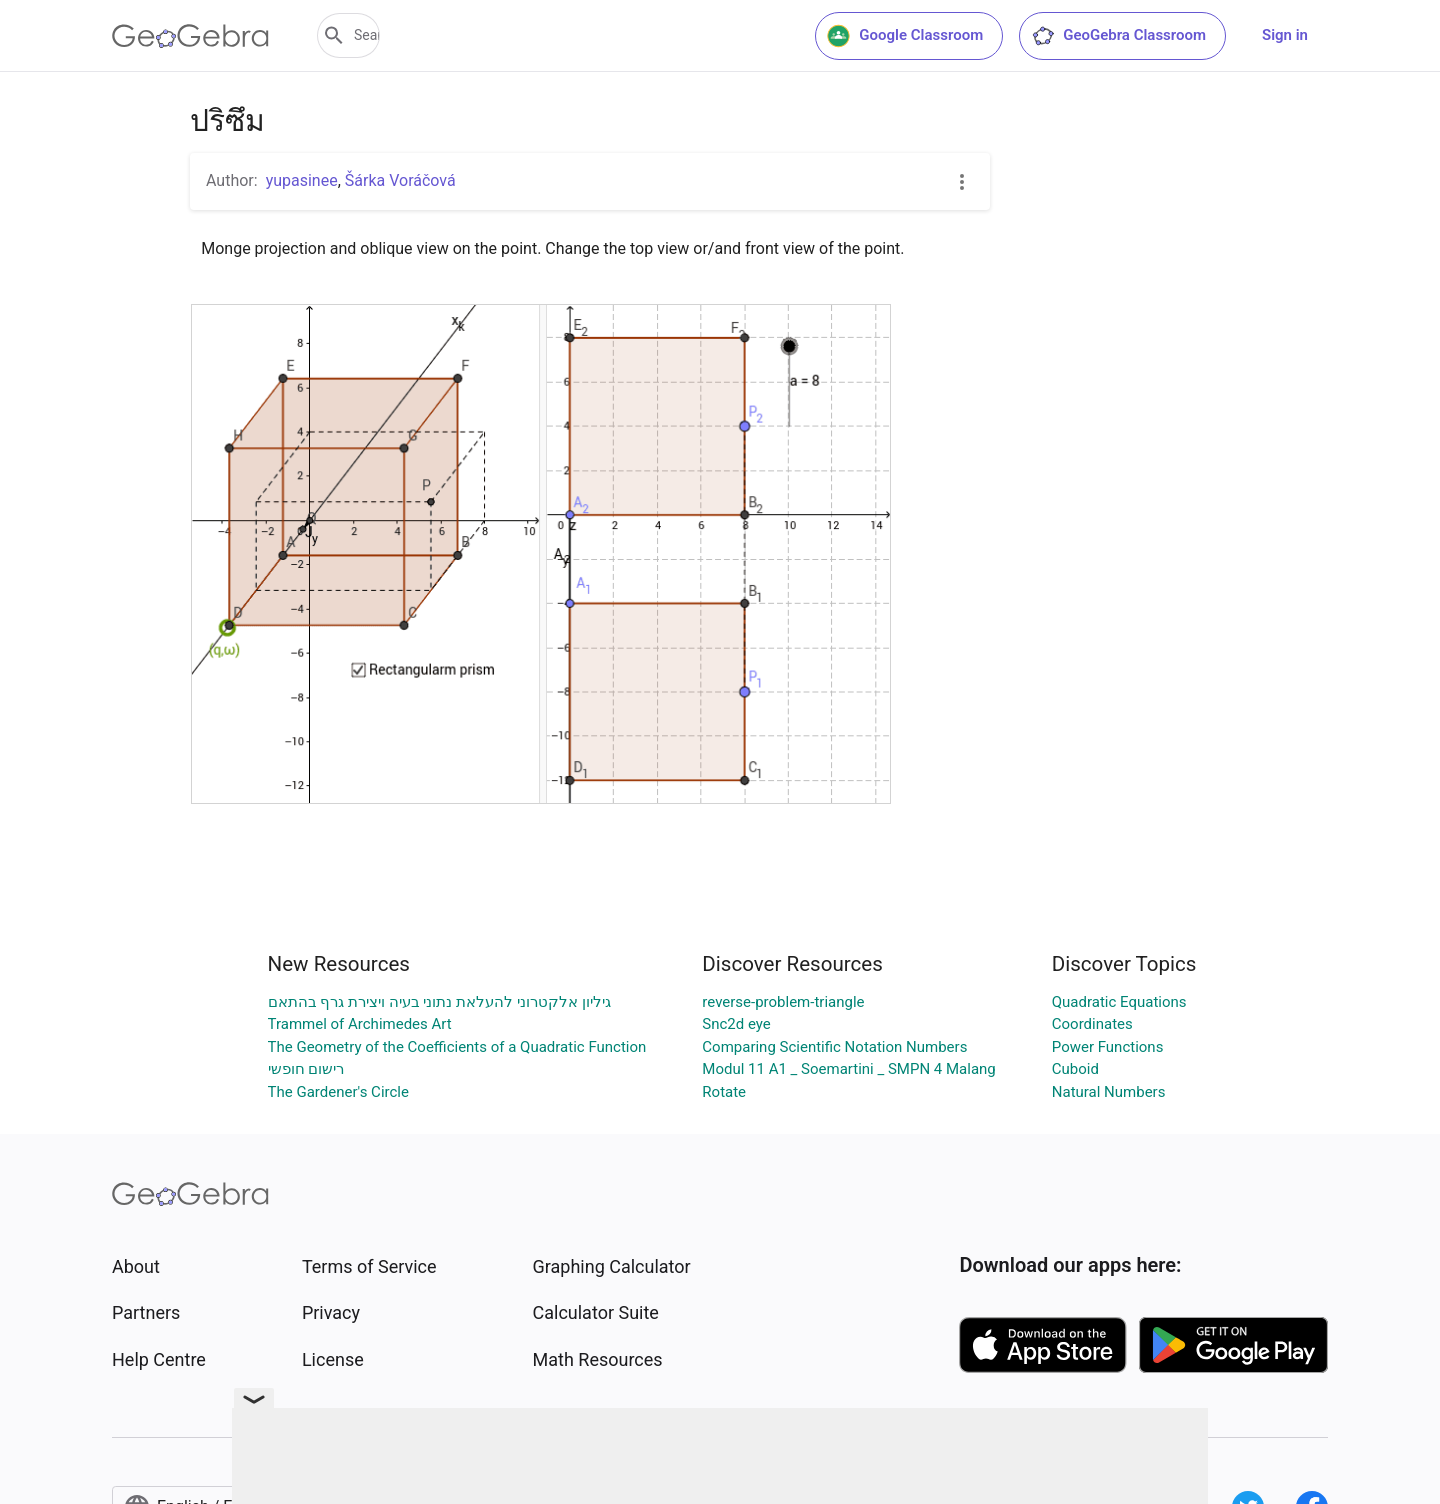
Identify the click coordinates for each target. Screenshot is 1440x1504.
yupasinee (302, 180)
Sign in (1285, 35)
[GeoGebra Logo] (190, 36)
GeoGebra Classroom (1118, 36)
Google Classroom (905, 36)
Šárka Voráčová (400, 180)
